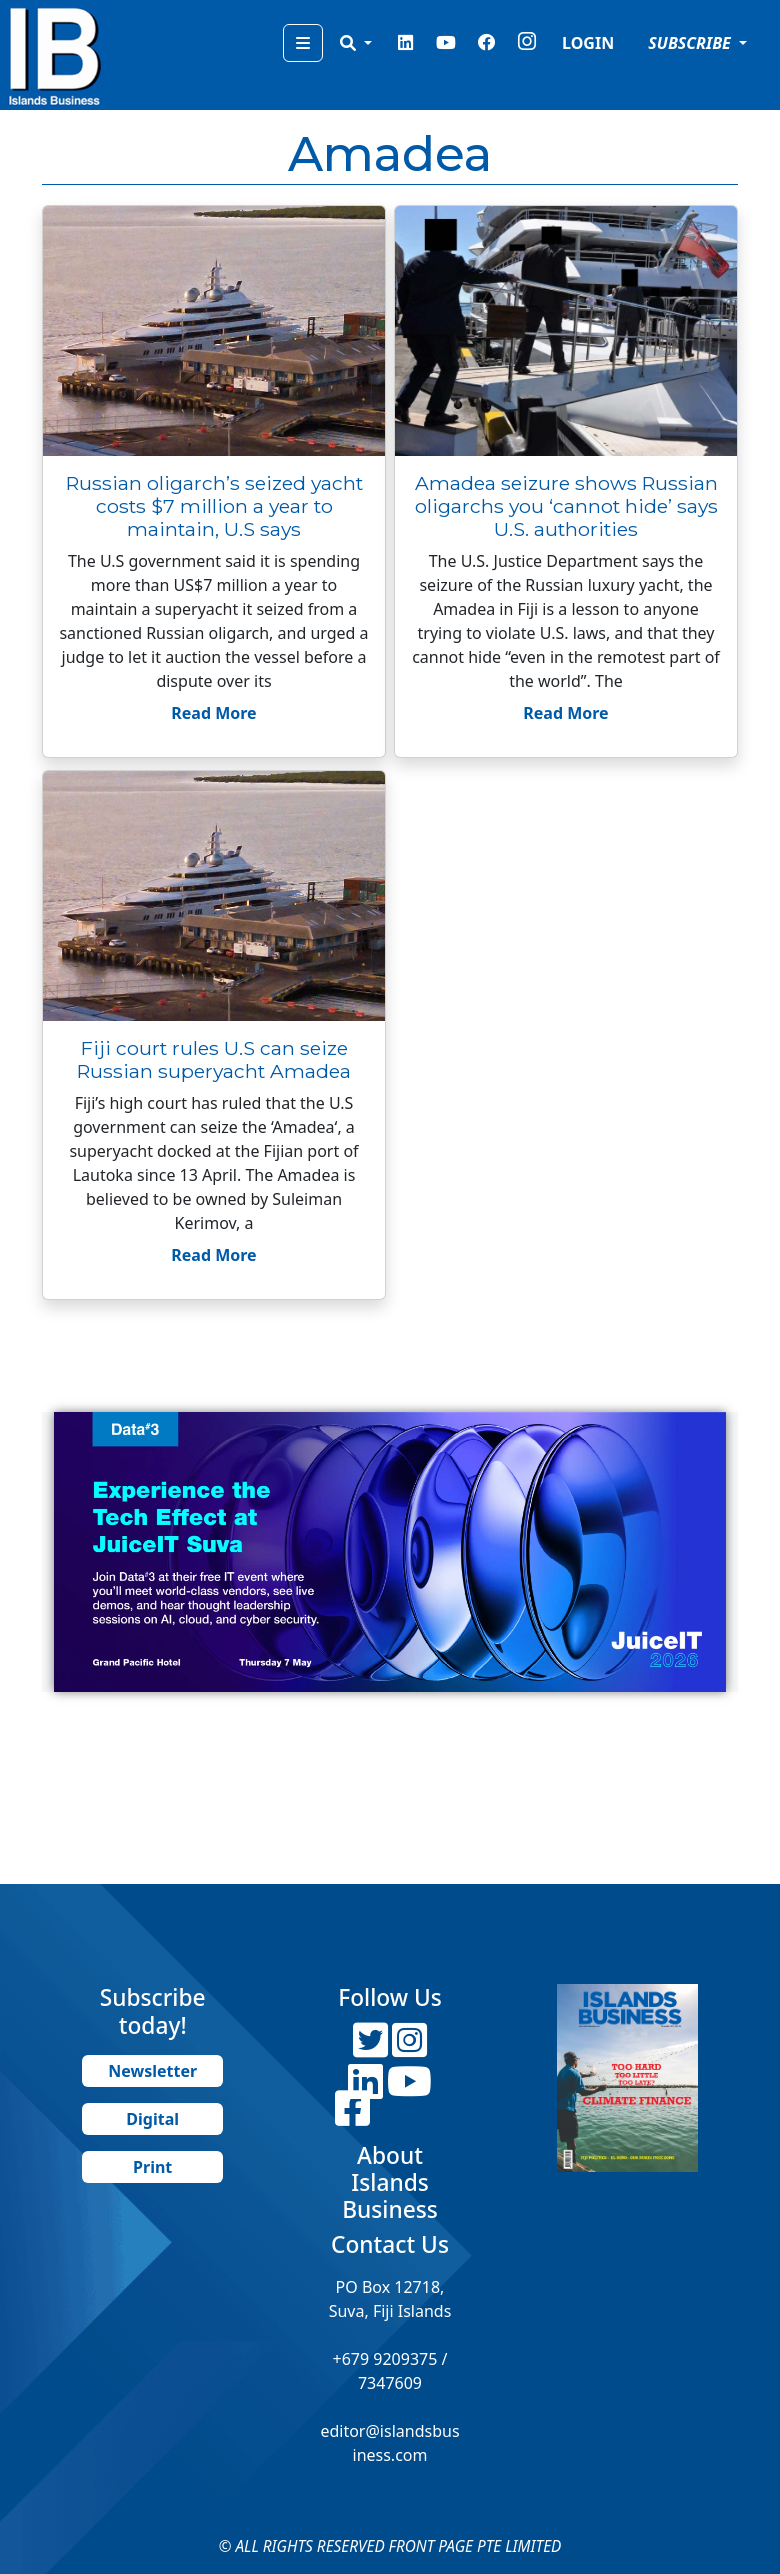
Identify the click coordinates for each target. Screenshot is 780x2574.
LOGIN (588, 43)
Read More (213, 713)
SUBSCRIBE (691, 43)
